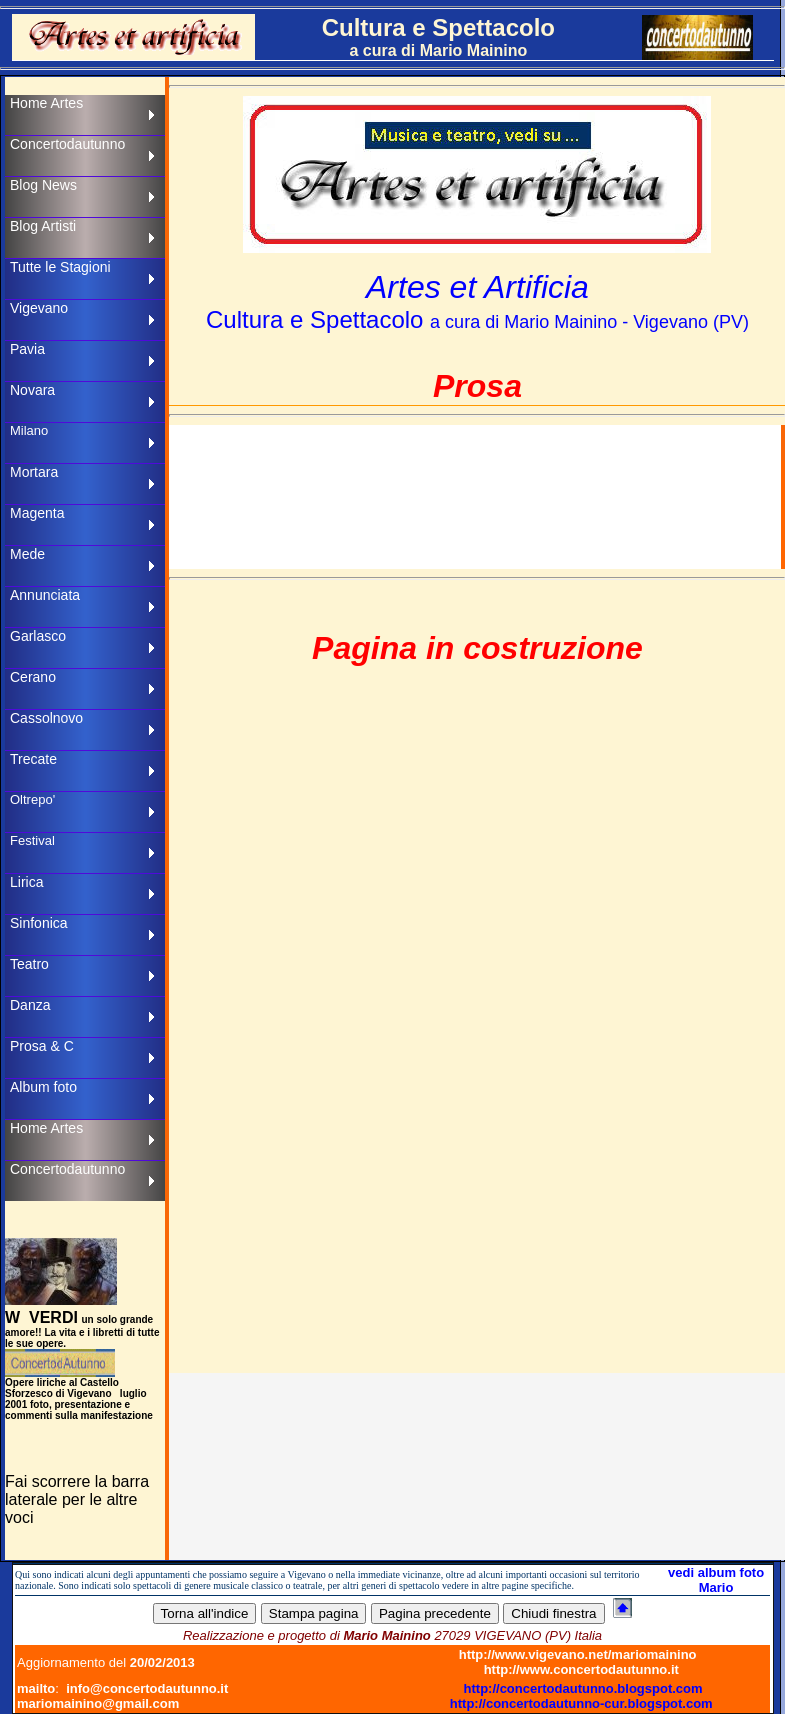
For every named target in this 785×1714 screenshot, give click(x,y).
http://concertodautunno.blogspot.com (583, 1688)
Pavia (27, 349)
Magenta (37, 513)
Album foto (43, 1087)
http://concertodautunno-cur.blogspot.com (581, 1703)
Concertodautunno (67, 144)
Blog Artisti (43, 226)
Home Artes (46, 103)
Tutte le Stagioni (60, 267)
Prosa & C (42, 1046)
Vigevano (39, 308)
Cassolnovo (46, 718)
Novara (32, 390)
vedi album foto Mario (716, 1580)
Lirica (26, 882)
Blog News (43, 185)
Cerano (33, 677)
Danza (30, 1005)
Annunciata (45, 595)
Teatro (29, 964)
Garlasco (38, 636)
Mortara (34, 472)
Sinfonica (39, 923)
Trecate (33, 759)
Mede (27, 554)
